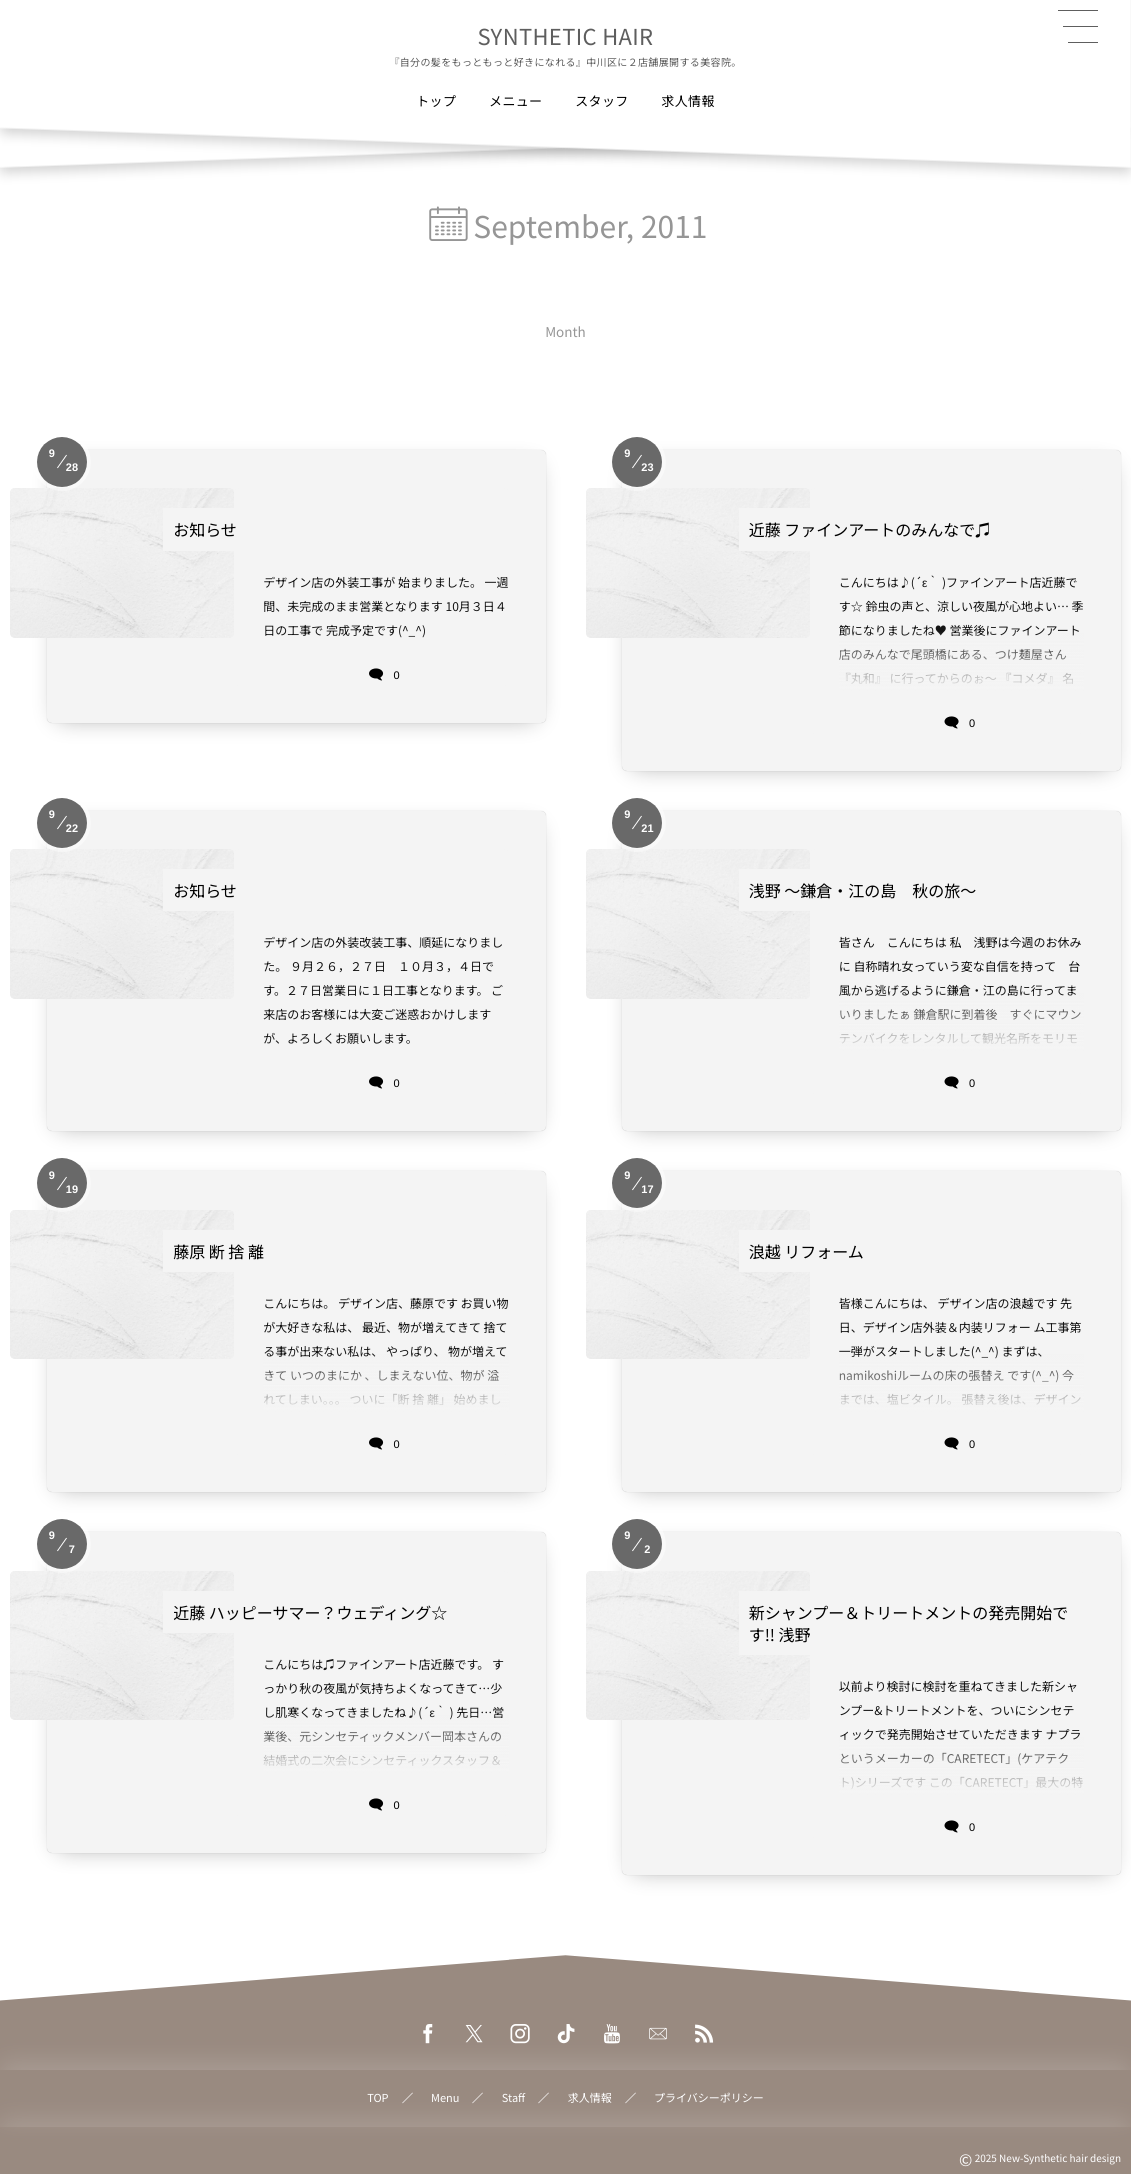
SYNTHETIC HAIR (566, 36)
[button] (1078, 27)
